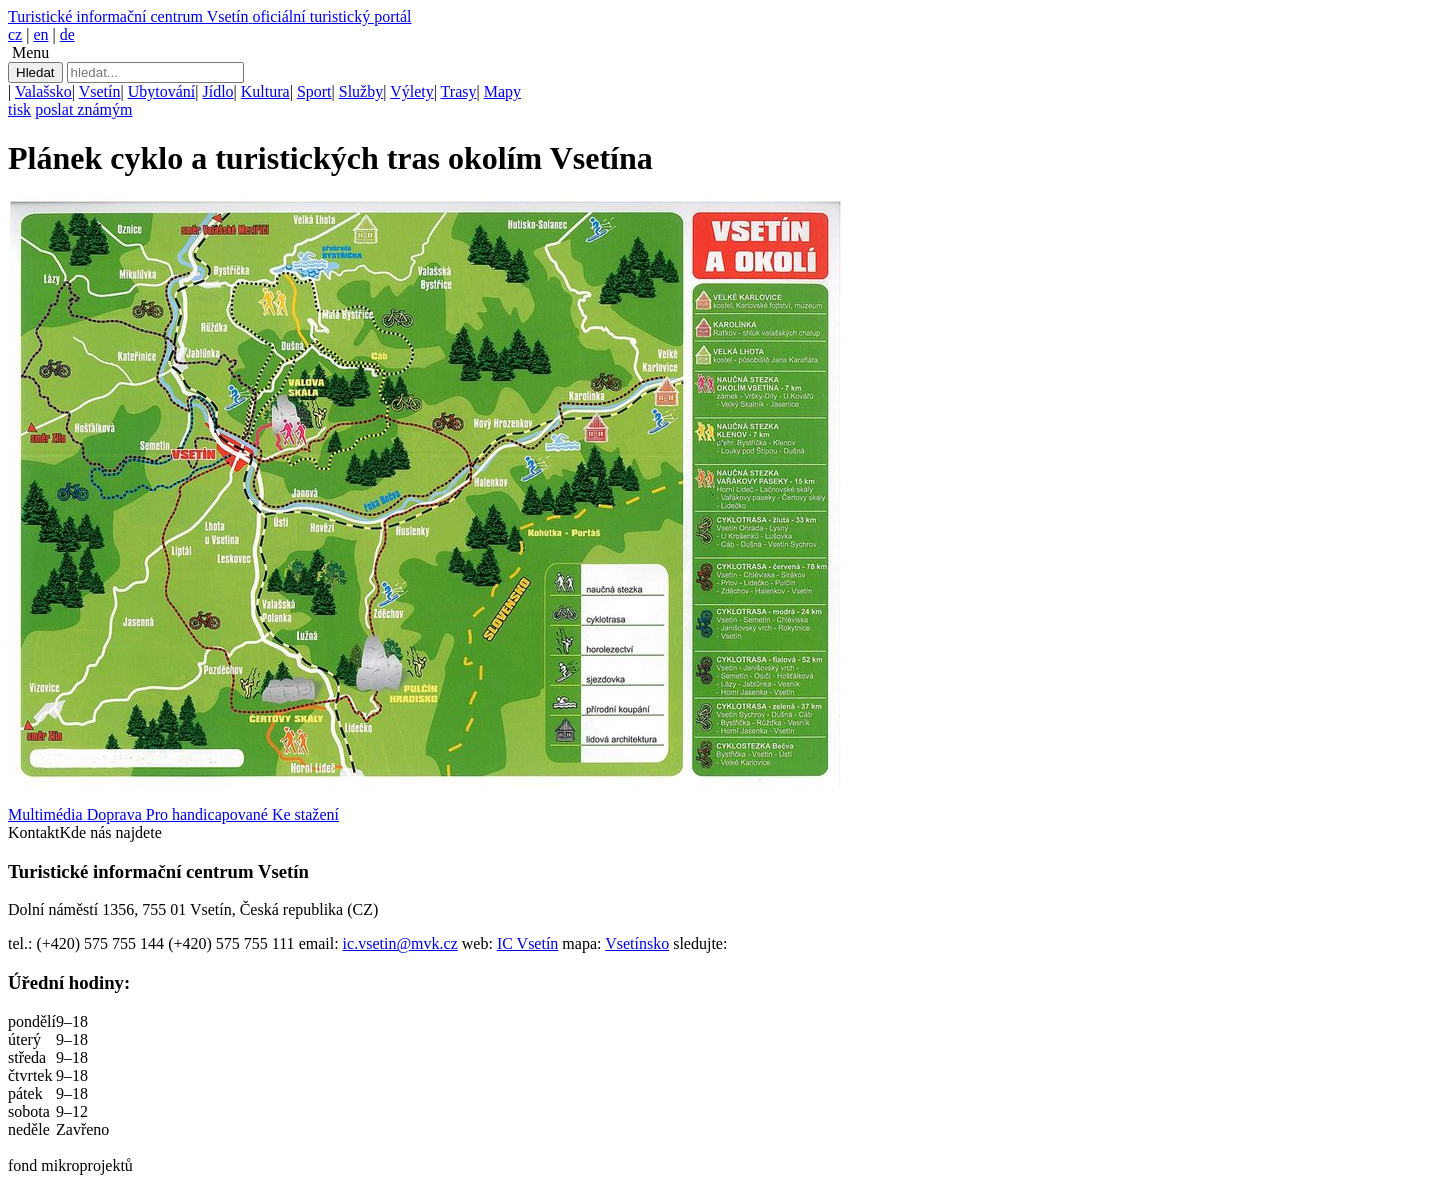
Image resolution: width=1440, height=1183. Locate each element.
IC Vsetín (527, 943)
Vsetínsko (637, 943)
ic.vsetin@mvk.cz (400, 943)
